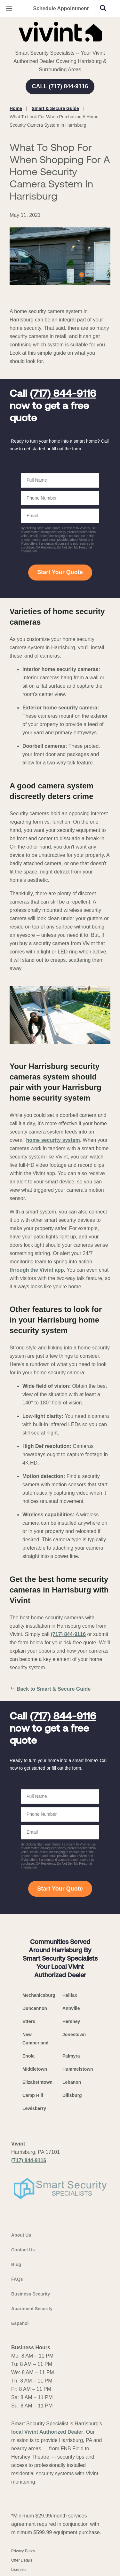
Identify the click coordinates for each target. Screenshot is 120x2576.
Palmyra (71, 2055)
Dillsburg (72, 2095)
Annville (71, 2008)
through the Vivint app (37, 1270)
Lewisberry (34, 2108)
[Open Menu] (9, 8)
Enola (28, 2055)
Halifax (69, 1995)
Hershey (71, 2021)
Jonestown (74, 2034)
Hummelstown (77, 2069)
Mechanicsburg (38, 1995)
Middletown (34, 2069)
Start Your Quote (60, 572)
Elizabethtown (37, 2082)
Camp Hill (32, 2095)
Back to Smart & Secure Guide (50, 1689)
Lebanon (71, 2082)
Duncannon (34, 2008)
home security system (53, 1140)
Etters (28, 2021)
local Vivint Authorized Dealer (47, 2432)
